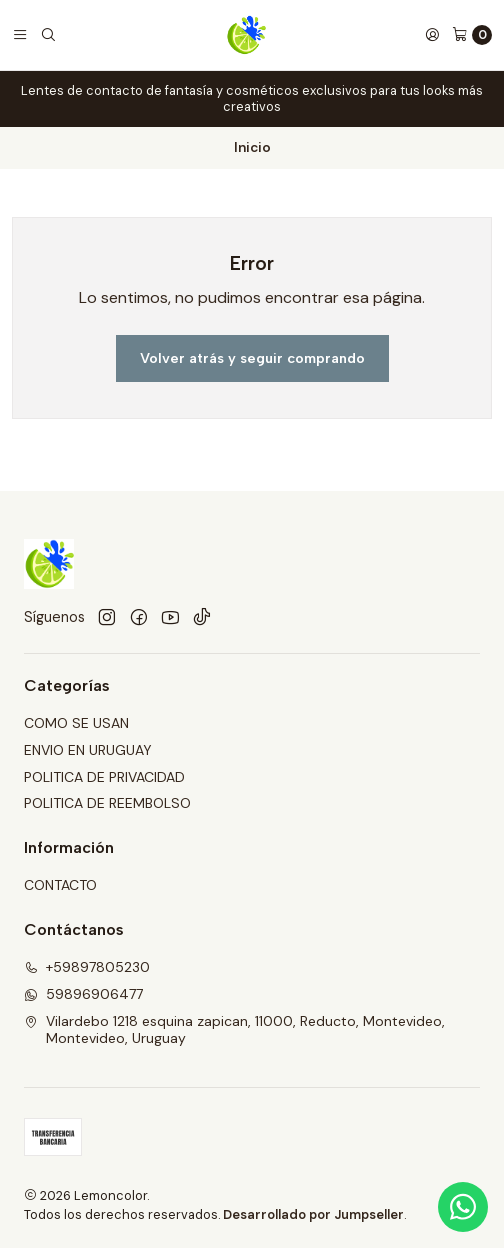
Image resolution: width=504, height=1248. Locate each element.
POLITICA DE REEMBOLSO (107, 803)
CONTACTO (60, 885)
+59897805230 (87, 967)
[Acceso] (432, 35)
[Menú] (20, 35)
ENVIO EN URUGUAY (88, 750)
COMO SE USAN (76, 723)
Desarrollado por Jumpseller (313, 1214)
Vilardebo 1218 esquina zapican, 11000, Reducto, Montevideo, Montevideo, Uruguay (234, 1030)
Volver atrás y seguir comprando (252, 358)
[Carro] (472, 35)
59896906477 (83, 994)
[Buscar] (48, 35)
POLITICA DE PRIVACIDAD (104, 777)
